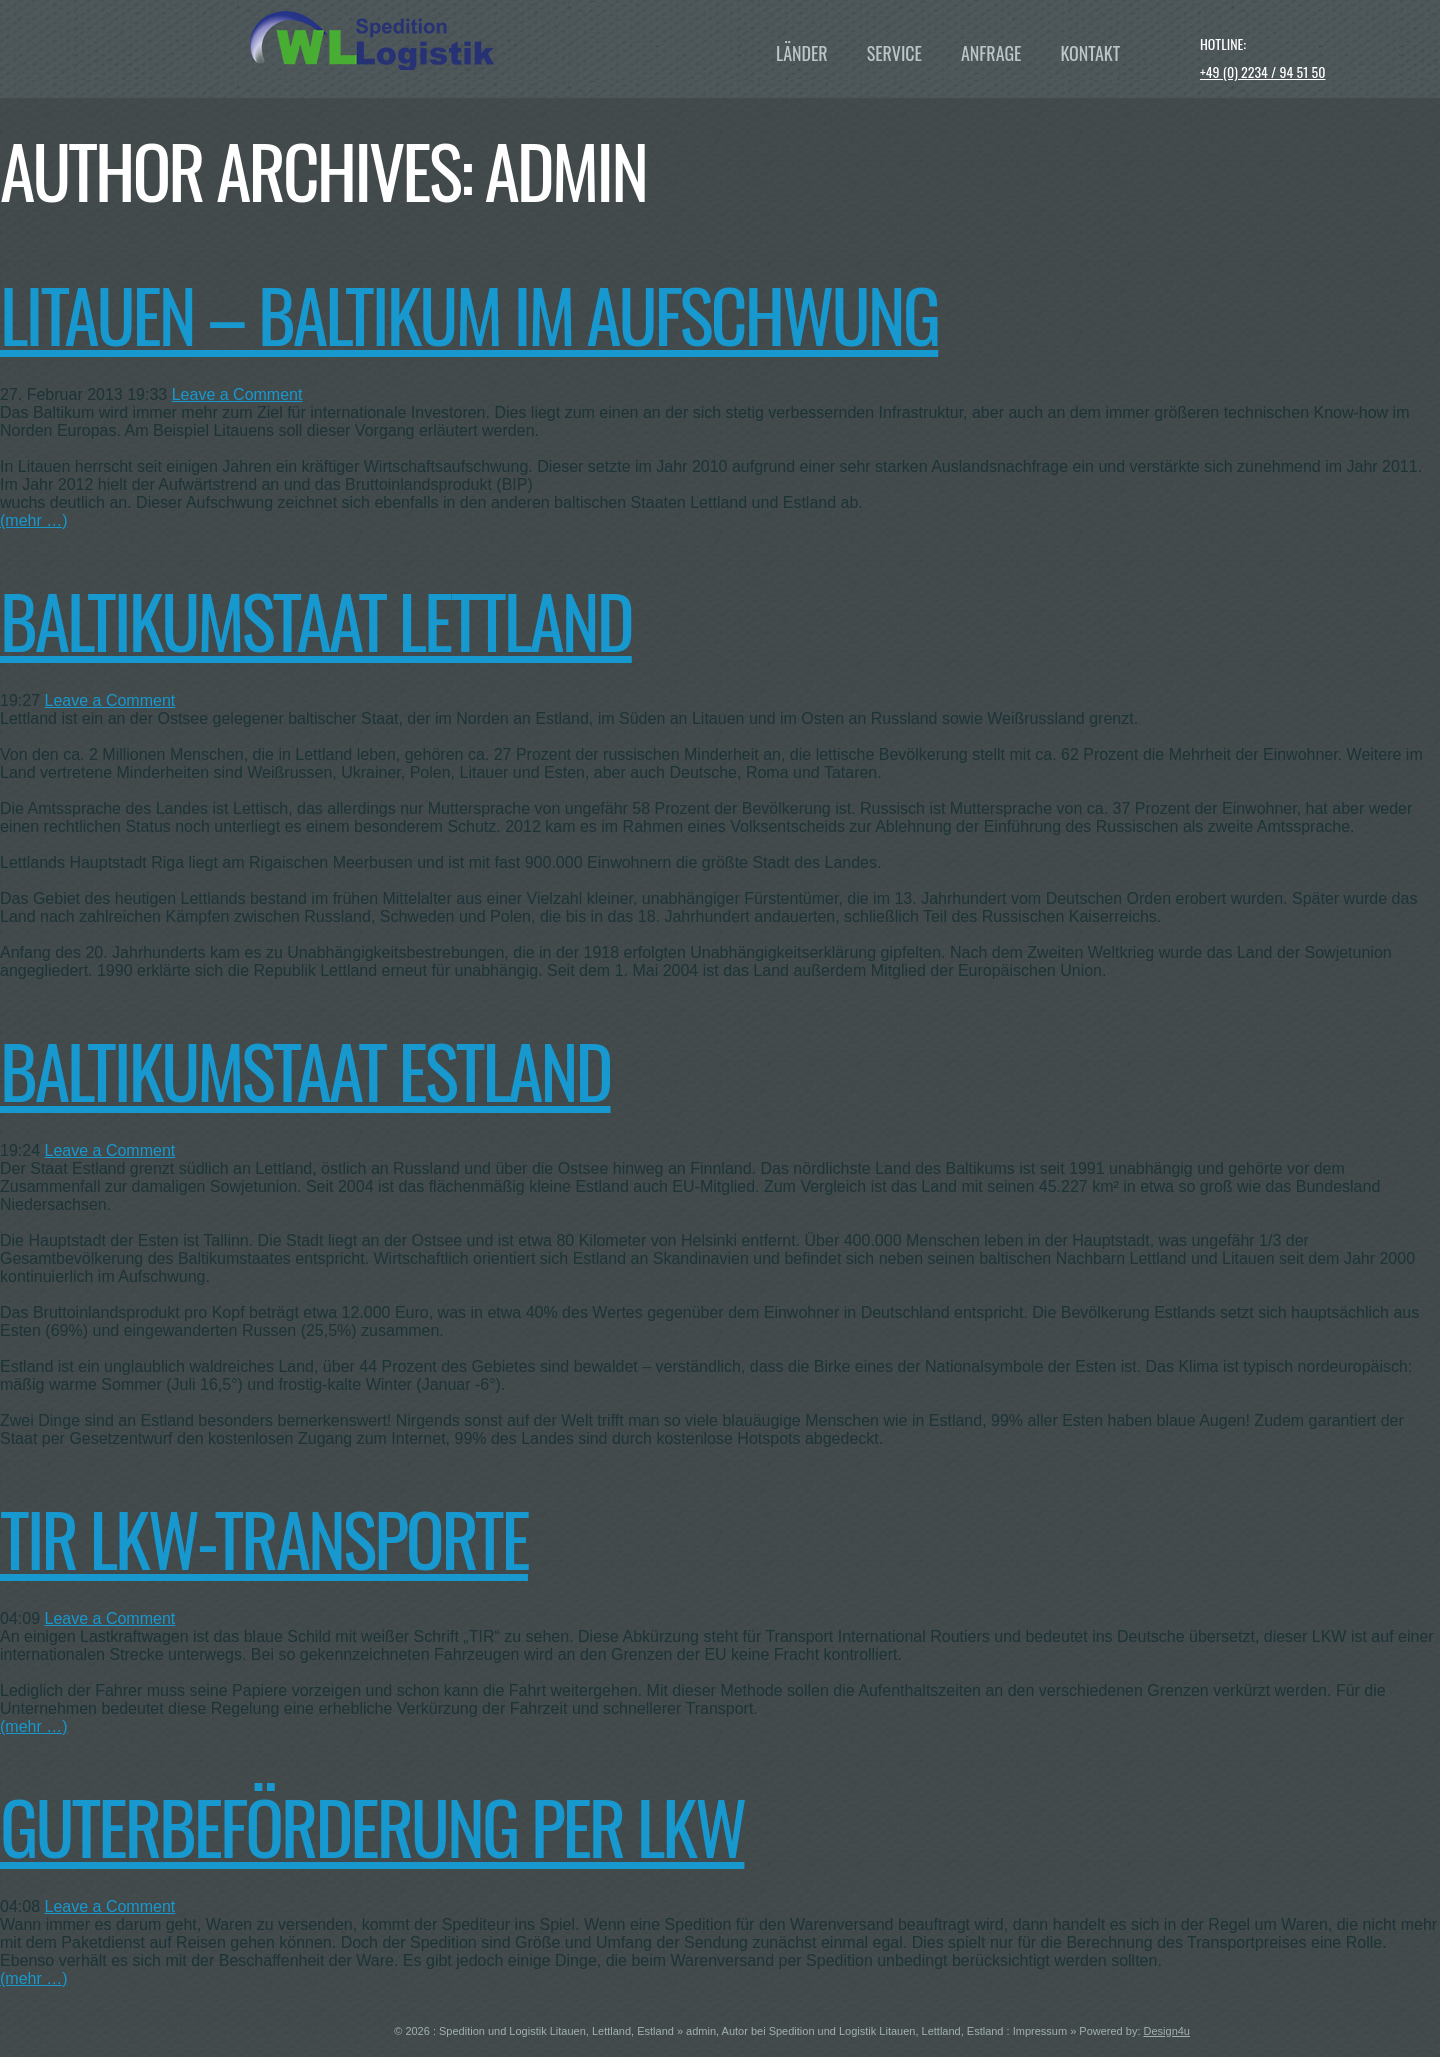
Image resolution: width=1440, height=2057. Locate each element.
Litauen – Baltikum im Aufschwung (469, 313)
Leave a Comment (237, 394)
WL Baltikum (465, 40)
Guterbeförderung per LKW (372, 1825)
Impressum (1040, 2031)
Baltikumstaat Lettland (316, 619)
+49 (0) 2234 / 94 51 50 (1263, 71)
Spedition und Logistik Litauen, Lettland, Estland (556, 2031)
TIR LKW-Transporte (264, 1537)
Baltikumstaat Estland (305, 1069)
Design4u (1167, 2031)
